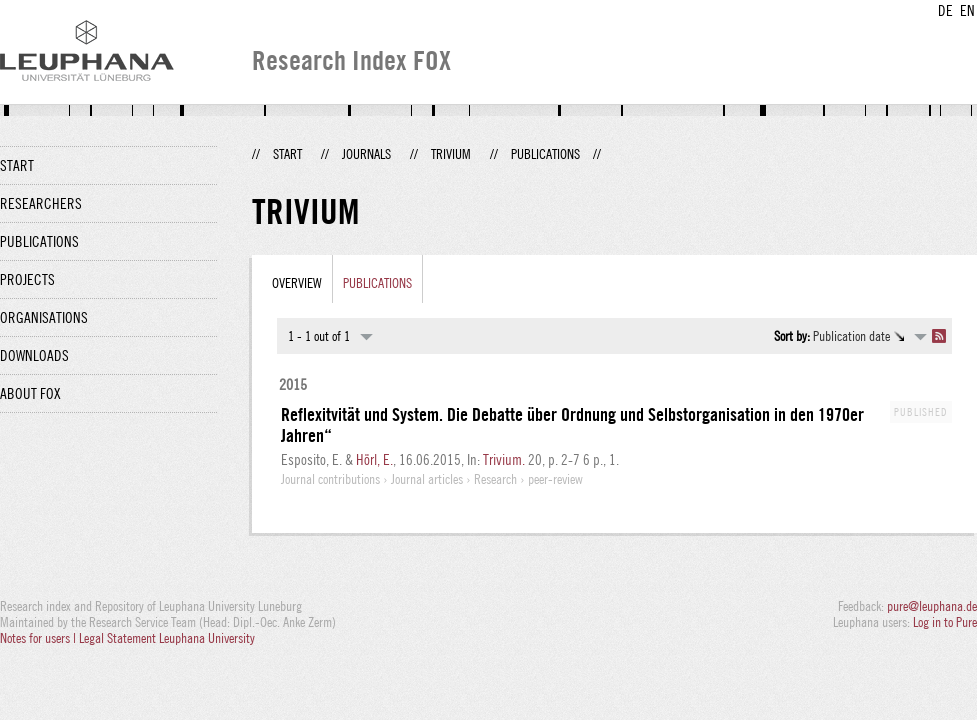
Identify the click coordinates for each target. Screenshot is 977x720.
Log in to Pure (945, 622)
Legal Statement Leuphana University (167, 638)
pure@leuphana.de (932, 606)
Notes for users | (39, 638)
